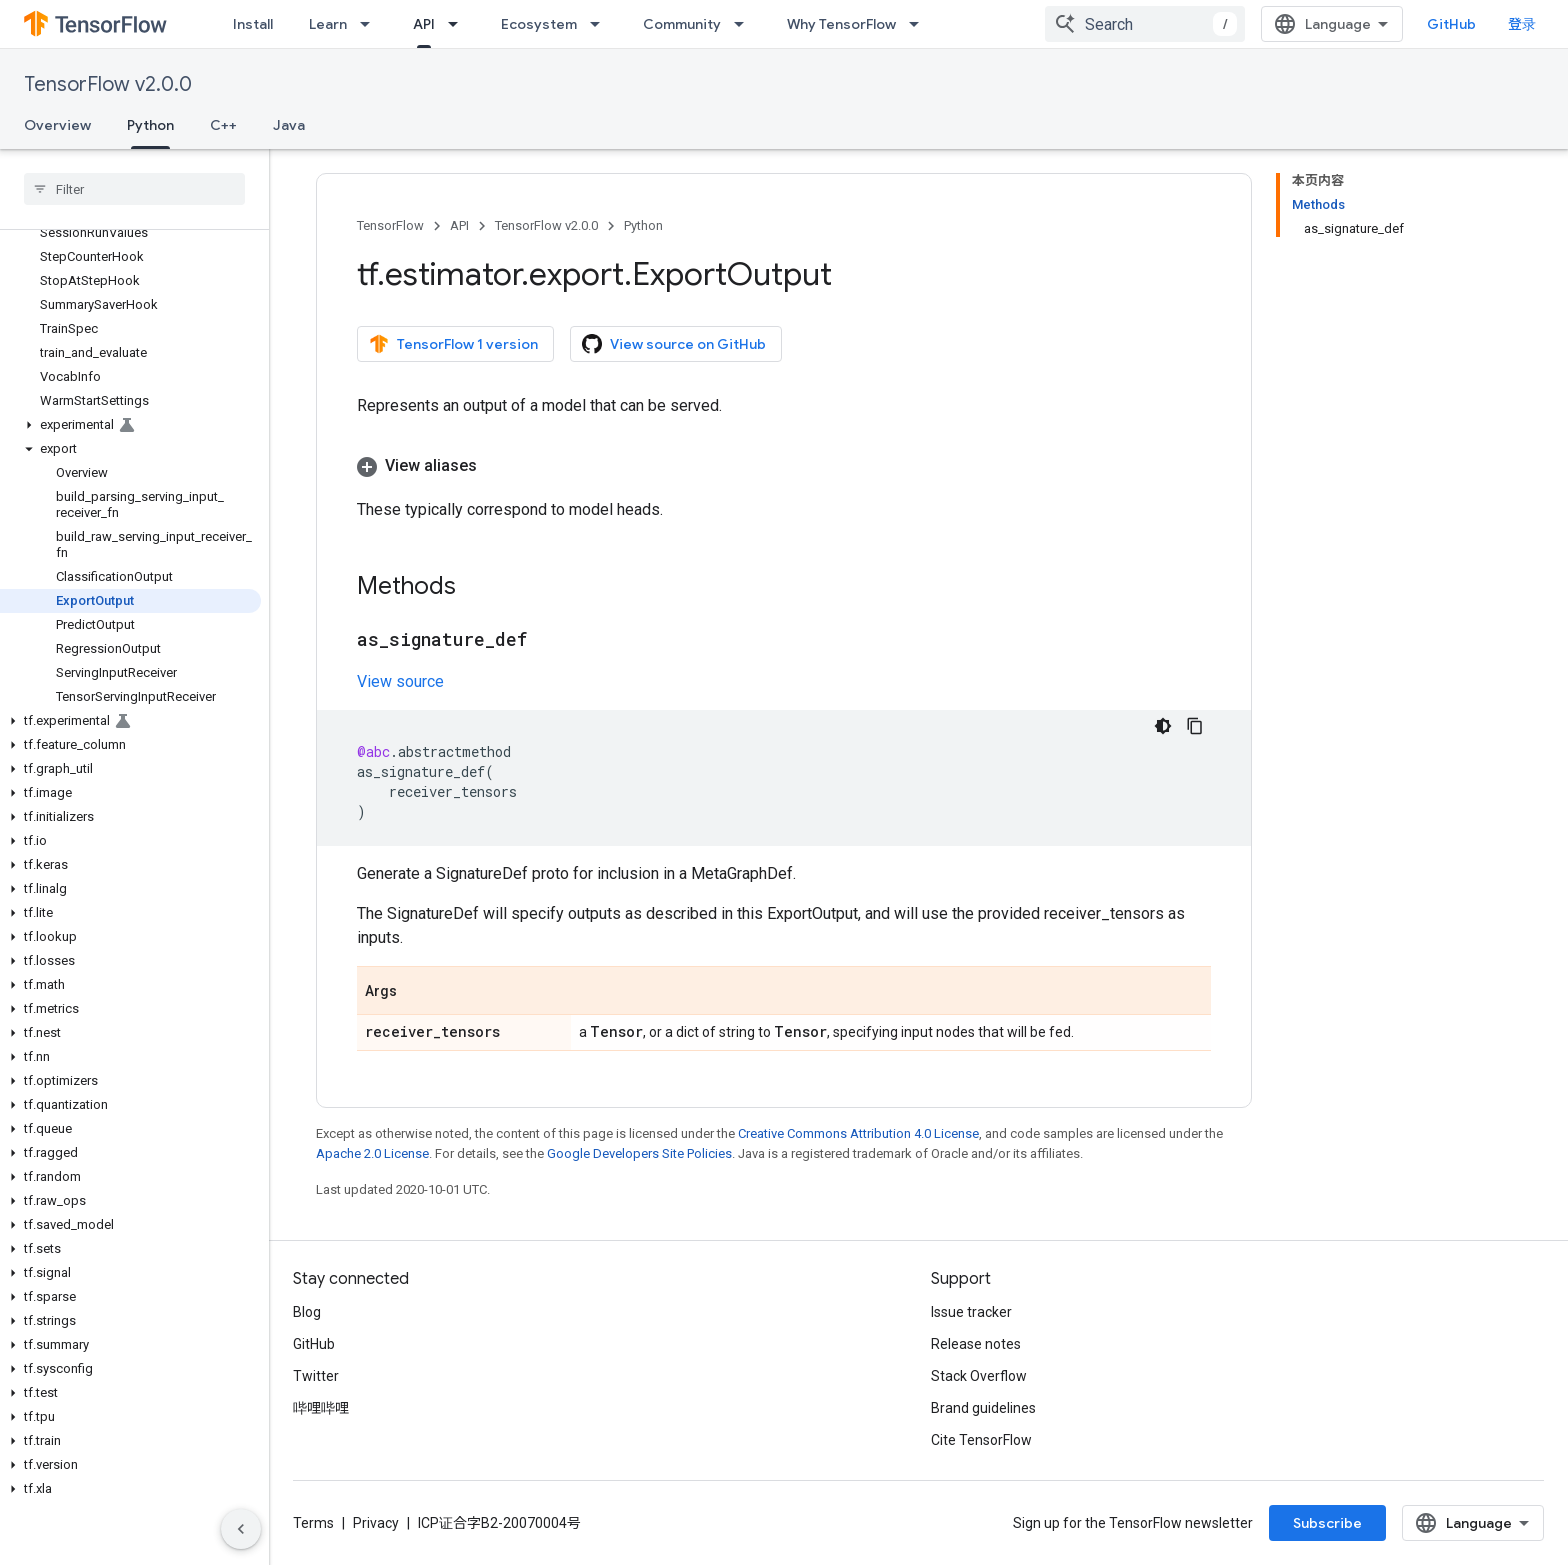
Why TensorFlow (841, 24)
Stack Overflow (979, 1376)
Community (682, 24)
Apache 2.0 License (372, 1153)
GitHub (1451, 24)
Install (253, 24)
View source (400, 681)
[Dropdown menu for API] (459, 24)
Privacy (376, 1523)
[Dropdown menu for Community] (745, 24)
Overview (57, 125)
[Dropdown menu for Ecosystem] (601, 24)
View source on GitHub (674, 344)
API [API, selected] (424, 24)
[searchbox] (134, 189)
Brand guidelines (983, 1408)
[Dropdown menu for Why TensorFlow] (920, 24)
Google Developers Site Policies (639, 1153)
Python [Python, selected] (150, 125)
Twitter (316, 1376)
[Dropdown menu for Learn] (371, 24)
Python (643, 225)
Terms (313, 1523)
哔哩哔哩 (321, 1408)
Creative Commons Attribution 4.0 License (858, 1133)
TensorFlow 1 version (453, 344)
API (459, 225)
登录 (1522, 24)
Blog (307, 1312)
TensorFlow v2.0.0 (108, 84)
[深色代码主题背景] (1163, 726)
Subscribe (1327, 1523)
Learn (328, 24)
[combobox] (1145, 24)
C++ (223, 125)
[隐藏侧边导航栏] (241, 1529)
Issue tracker (971, 1312)
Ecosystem (539, 24)
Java (289, 125)
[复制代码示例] (1195, 726)
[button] (130, 425)
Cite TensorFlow (981, 1440)
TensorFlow (390, 225)
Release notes (976, 1344)
